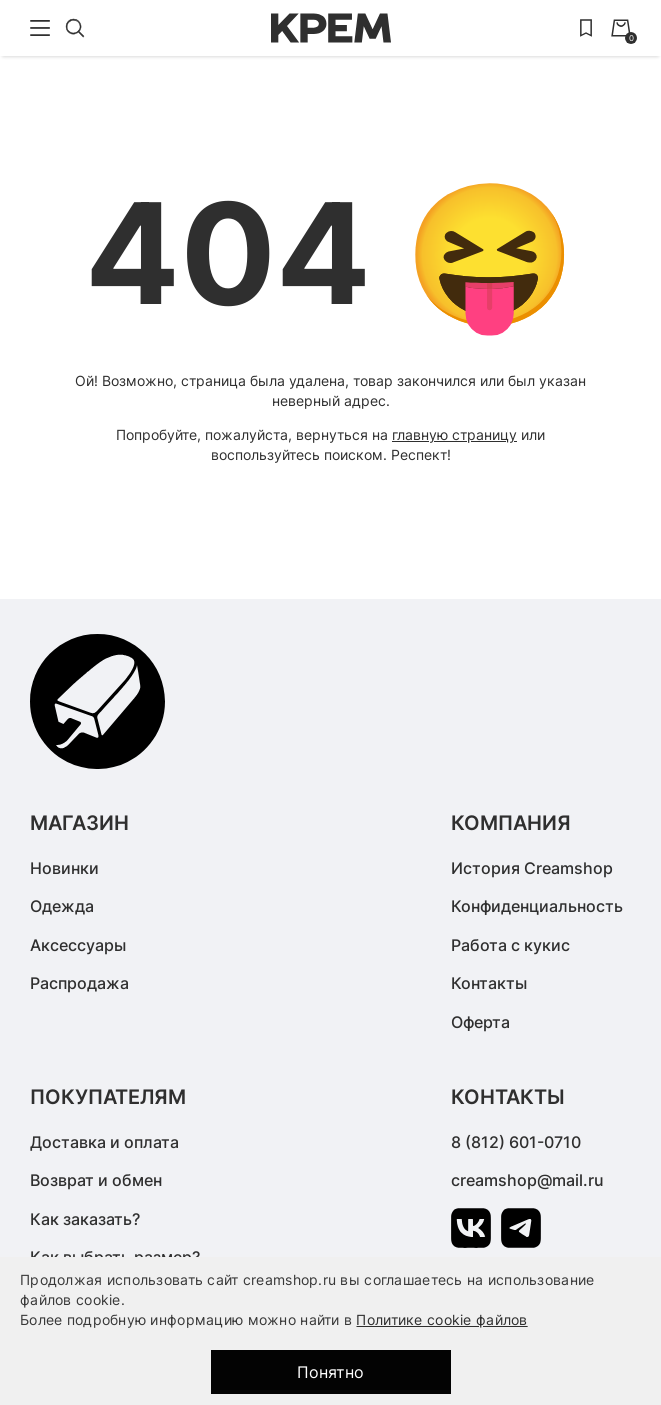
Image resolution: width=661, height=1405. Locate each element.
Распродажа (79, 983)
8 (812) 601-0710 (516, 1142)
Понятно (330, 1372)
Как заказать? (85, 1219)
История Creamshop (532, 868)
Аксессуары (78, 945)
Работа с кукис (510, 945)
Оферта (480, 1022)
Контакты (489, 983)
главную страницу (454, 434)
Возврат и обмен (96, 1180)
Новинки (64, 868)
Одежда (62, 906)
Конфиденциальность (537, 906)
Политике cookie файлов (441, 1319)
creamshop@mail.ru (527, 1180)
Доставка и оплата (104, 1142)
